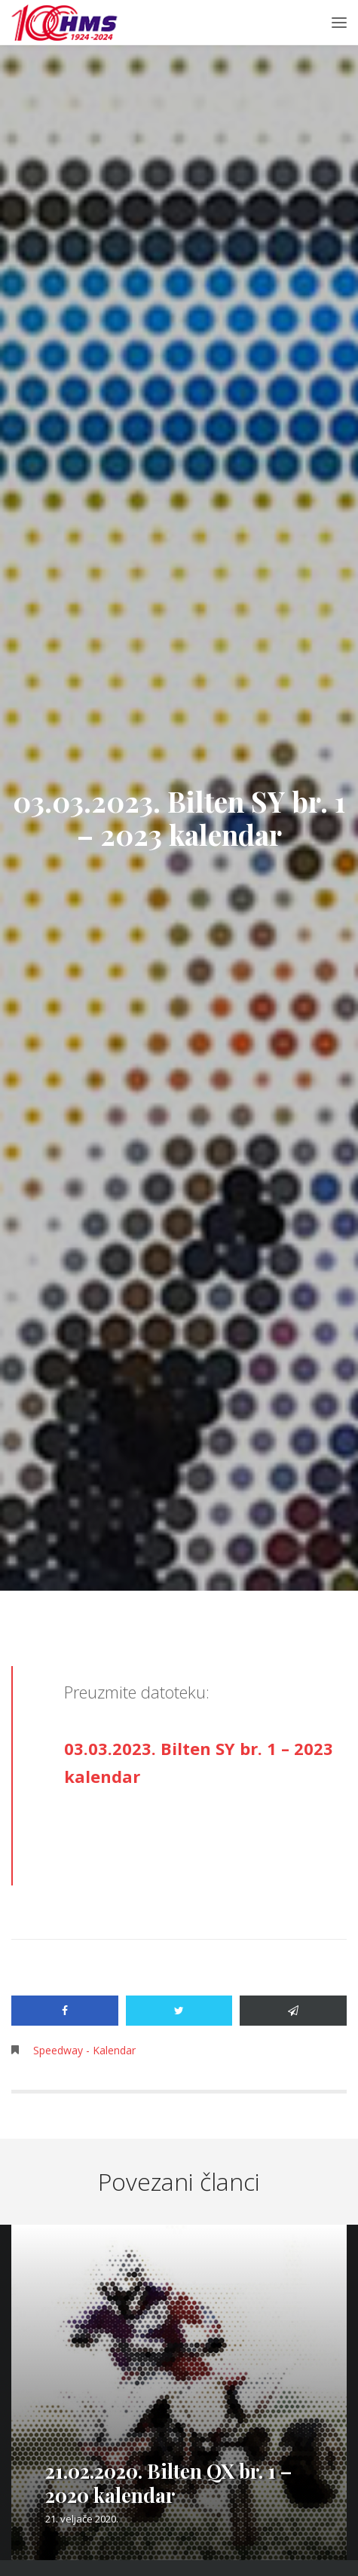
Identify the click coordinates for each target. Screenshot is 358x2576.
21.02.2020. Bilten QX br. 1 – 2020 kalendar (168, 2483)
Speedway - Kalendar (84, 2050)
